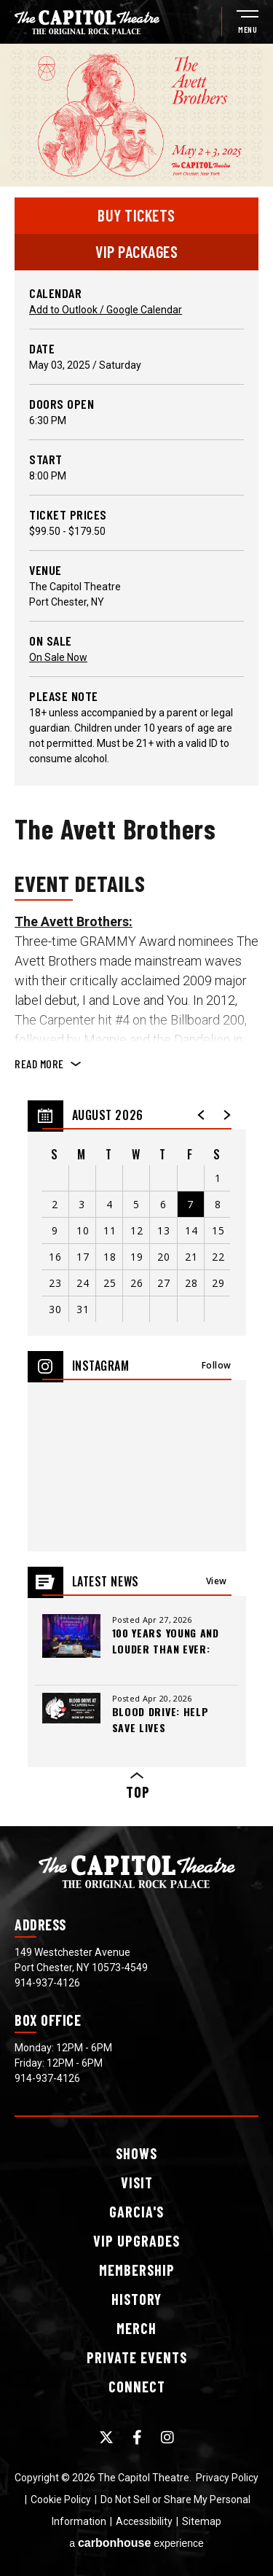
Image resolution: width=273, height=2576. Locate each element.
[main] (136, 935)
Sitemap (201, 2521)
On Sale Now (58, 657)
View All (216, 1585)
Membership (137, 2270)
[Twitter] (106, 2437)
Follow (217, 1365)
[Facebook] (137, 2437)
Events (137, 2357)
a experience (136, 2543)
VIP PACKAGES (136, 251)
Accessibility (144, 2521)
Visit (137, 2182)
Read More (39, 1063)
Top (137, 1786)
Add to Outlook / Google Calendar (105, 310)
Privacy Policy (227, 2477)
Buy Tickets (136, 214)
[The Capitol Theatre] (87, 22)
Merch (136, 2328)
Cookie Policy (61, 2499)
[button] (201, 1114)
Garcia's (136, 2211)
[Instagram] (167, 2437)
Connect (136, 2386)
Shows (136, 2153)
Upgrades (136, 2241)
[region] (137, 1218)
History (136, 2299)
